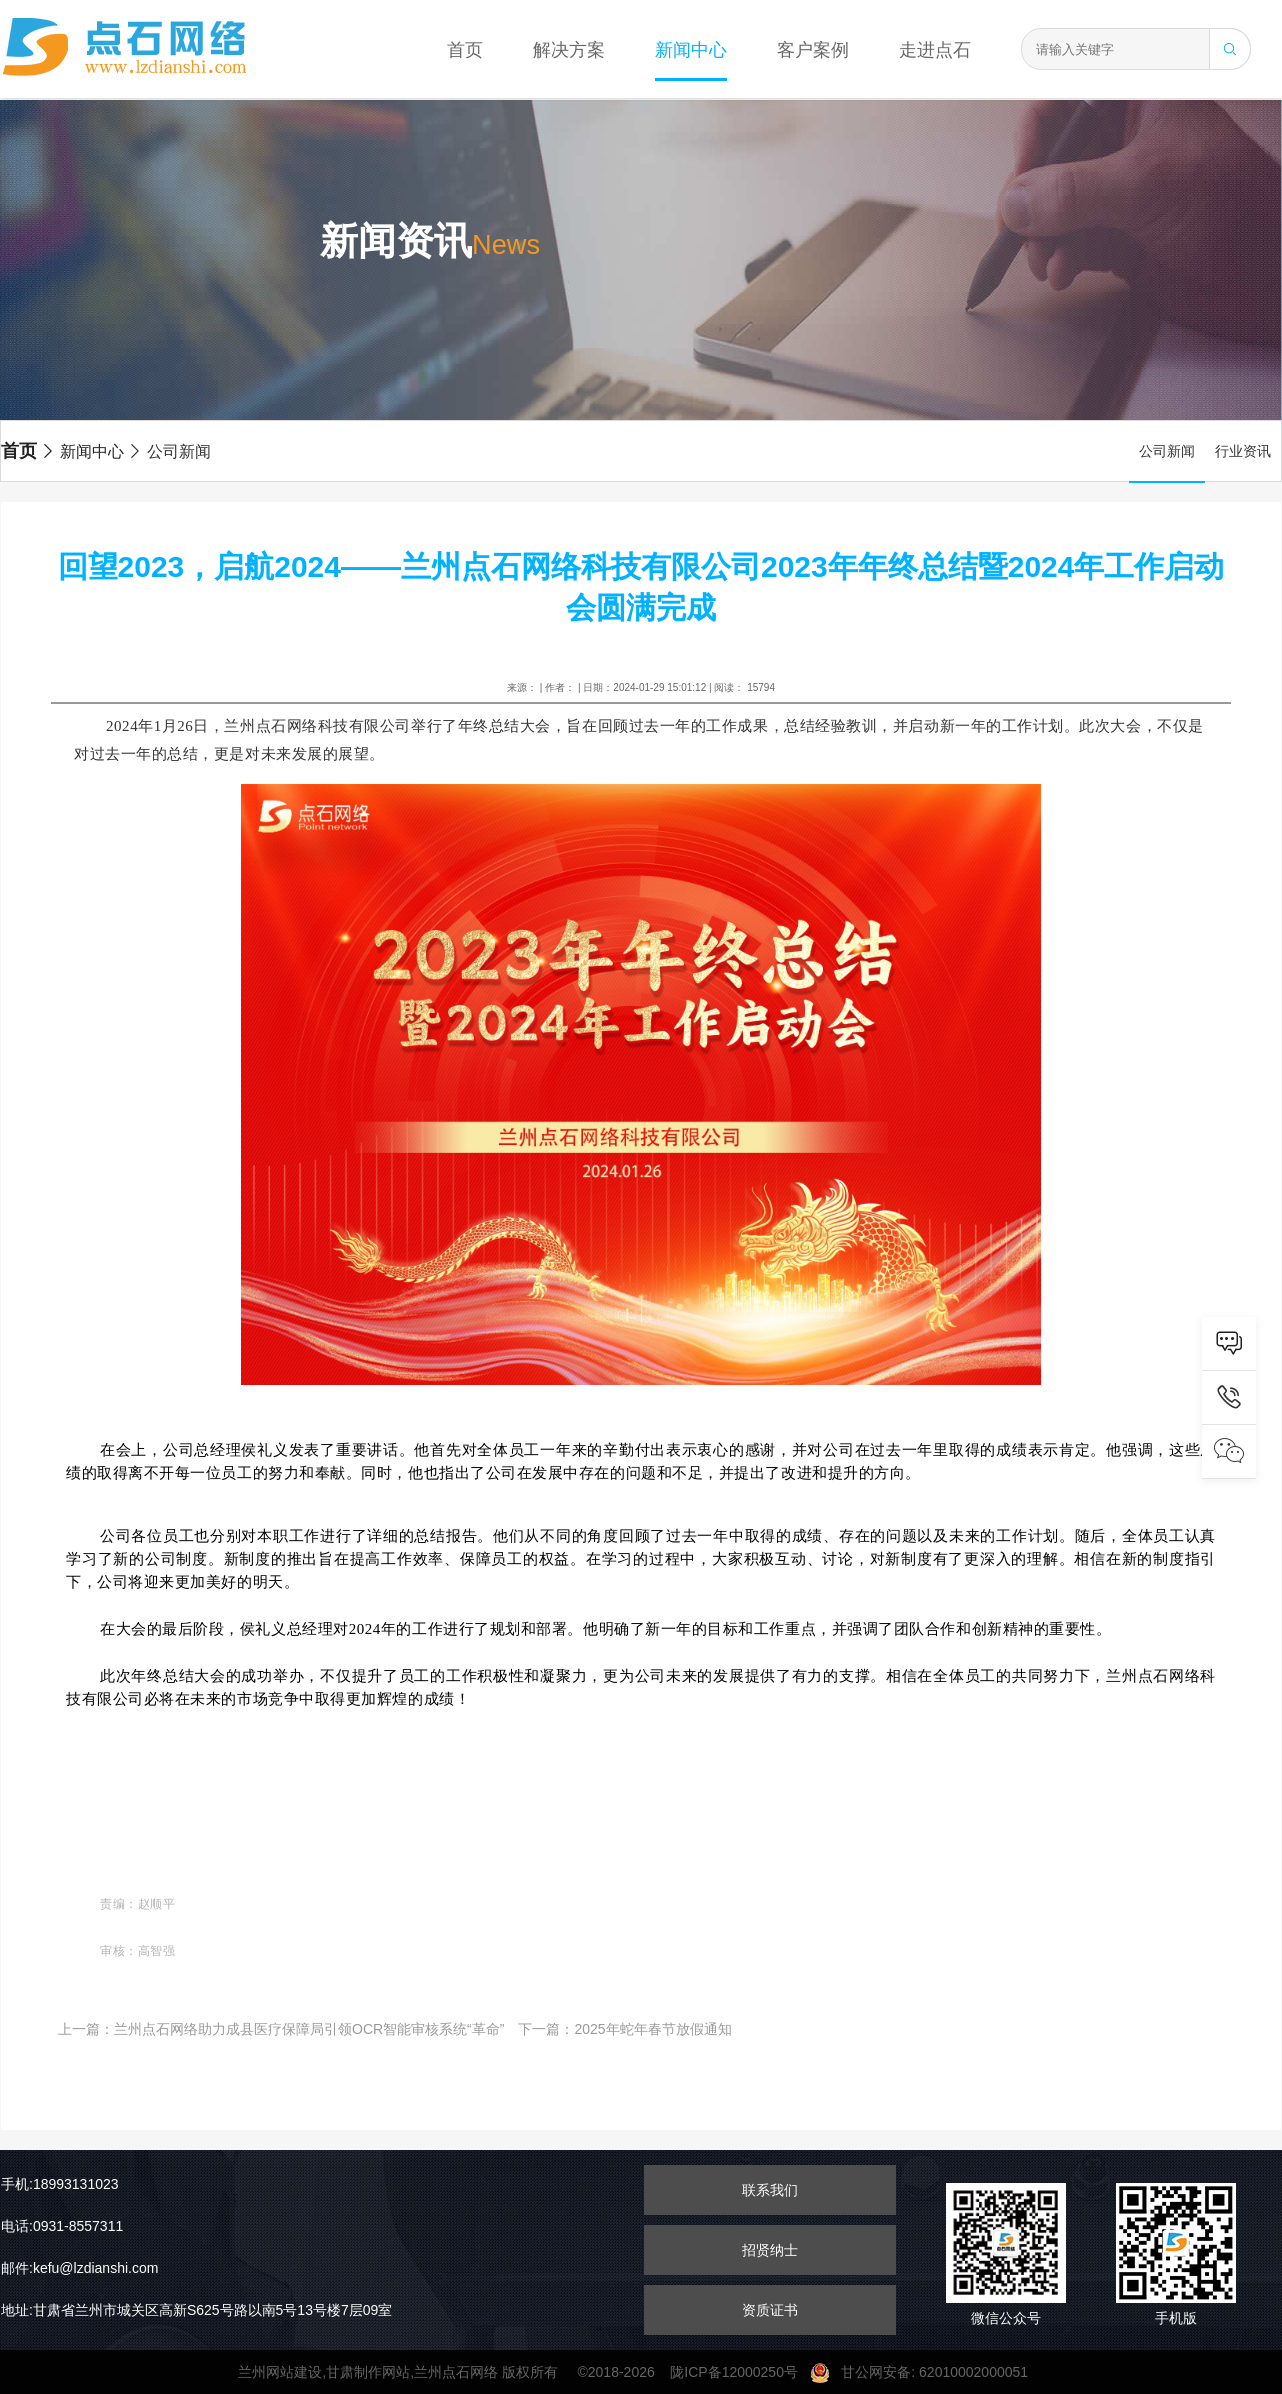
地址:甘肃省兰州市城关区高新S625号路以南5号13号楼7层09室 (196, 2310)
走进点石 (935, 50)
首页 (465, 50)
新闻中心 (691, 50)
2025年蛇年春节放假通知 (652, 2029)
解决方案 (569, 50)
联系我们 (770, 2190)
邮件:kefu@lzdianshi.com (79, 2268)
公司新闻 (169, 451)
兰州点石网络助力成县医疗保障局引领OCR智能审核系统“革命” (309, 2029)
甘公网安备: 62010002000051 (927, 2372)
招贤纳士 (770, 2250)
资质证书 (770, 2310)
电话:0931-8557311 (62, 2226)
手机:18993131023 (60, 2184)
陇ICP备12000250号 (739, 2372)
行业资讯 (1243, 451)
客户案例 (813, 50)
